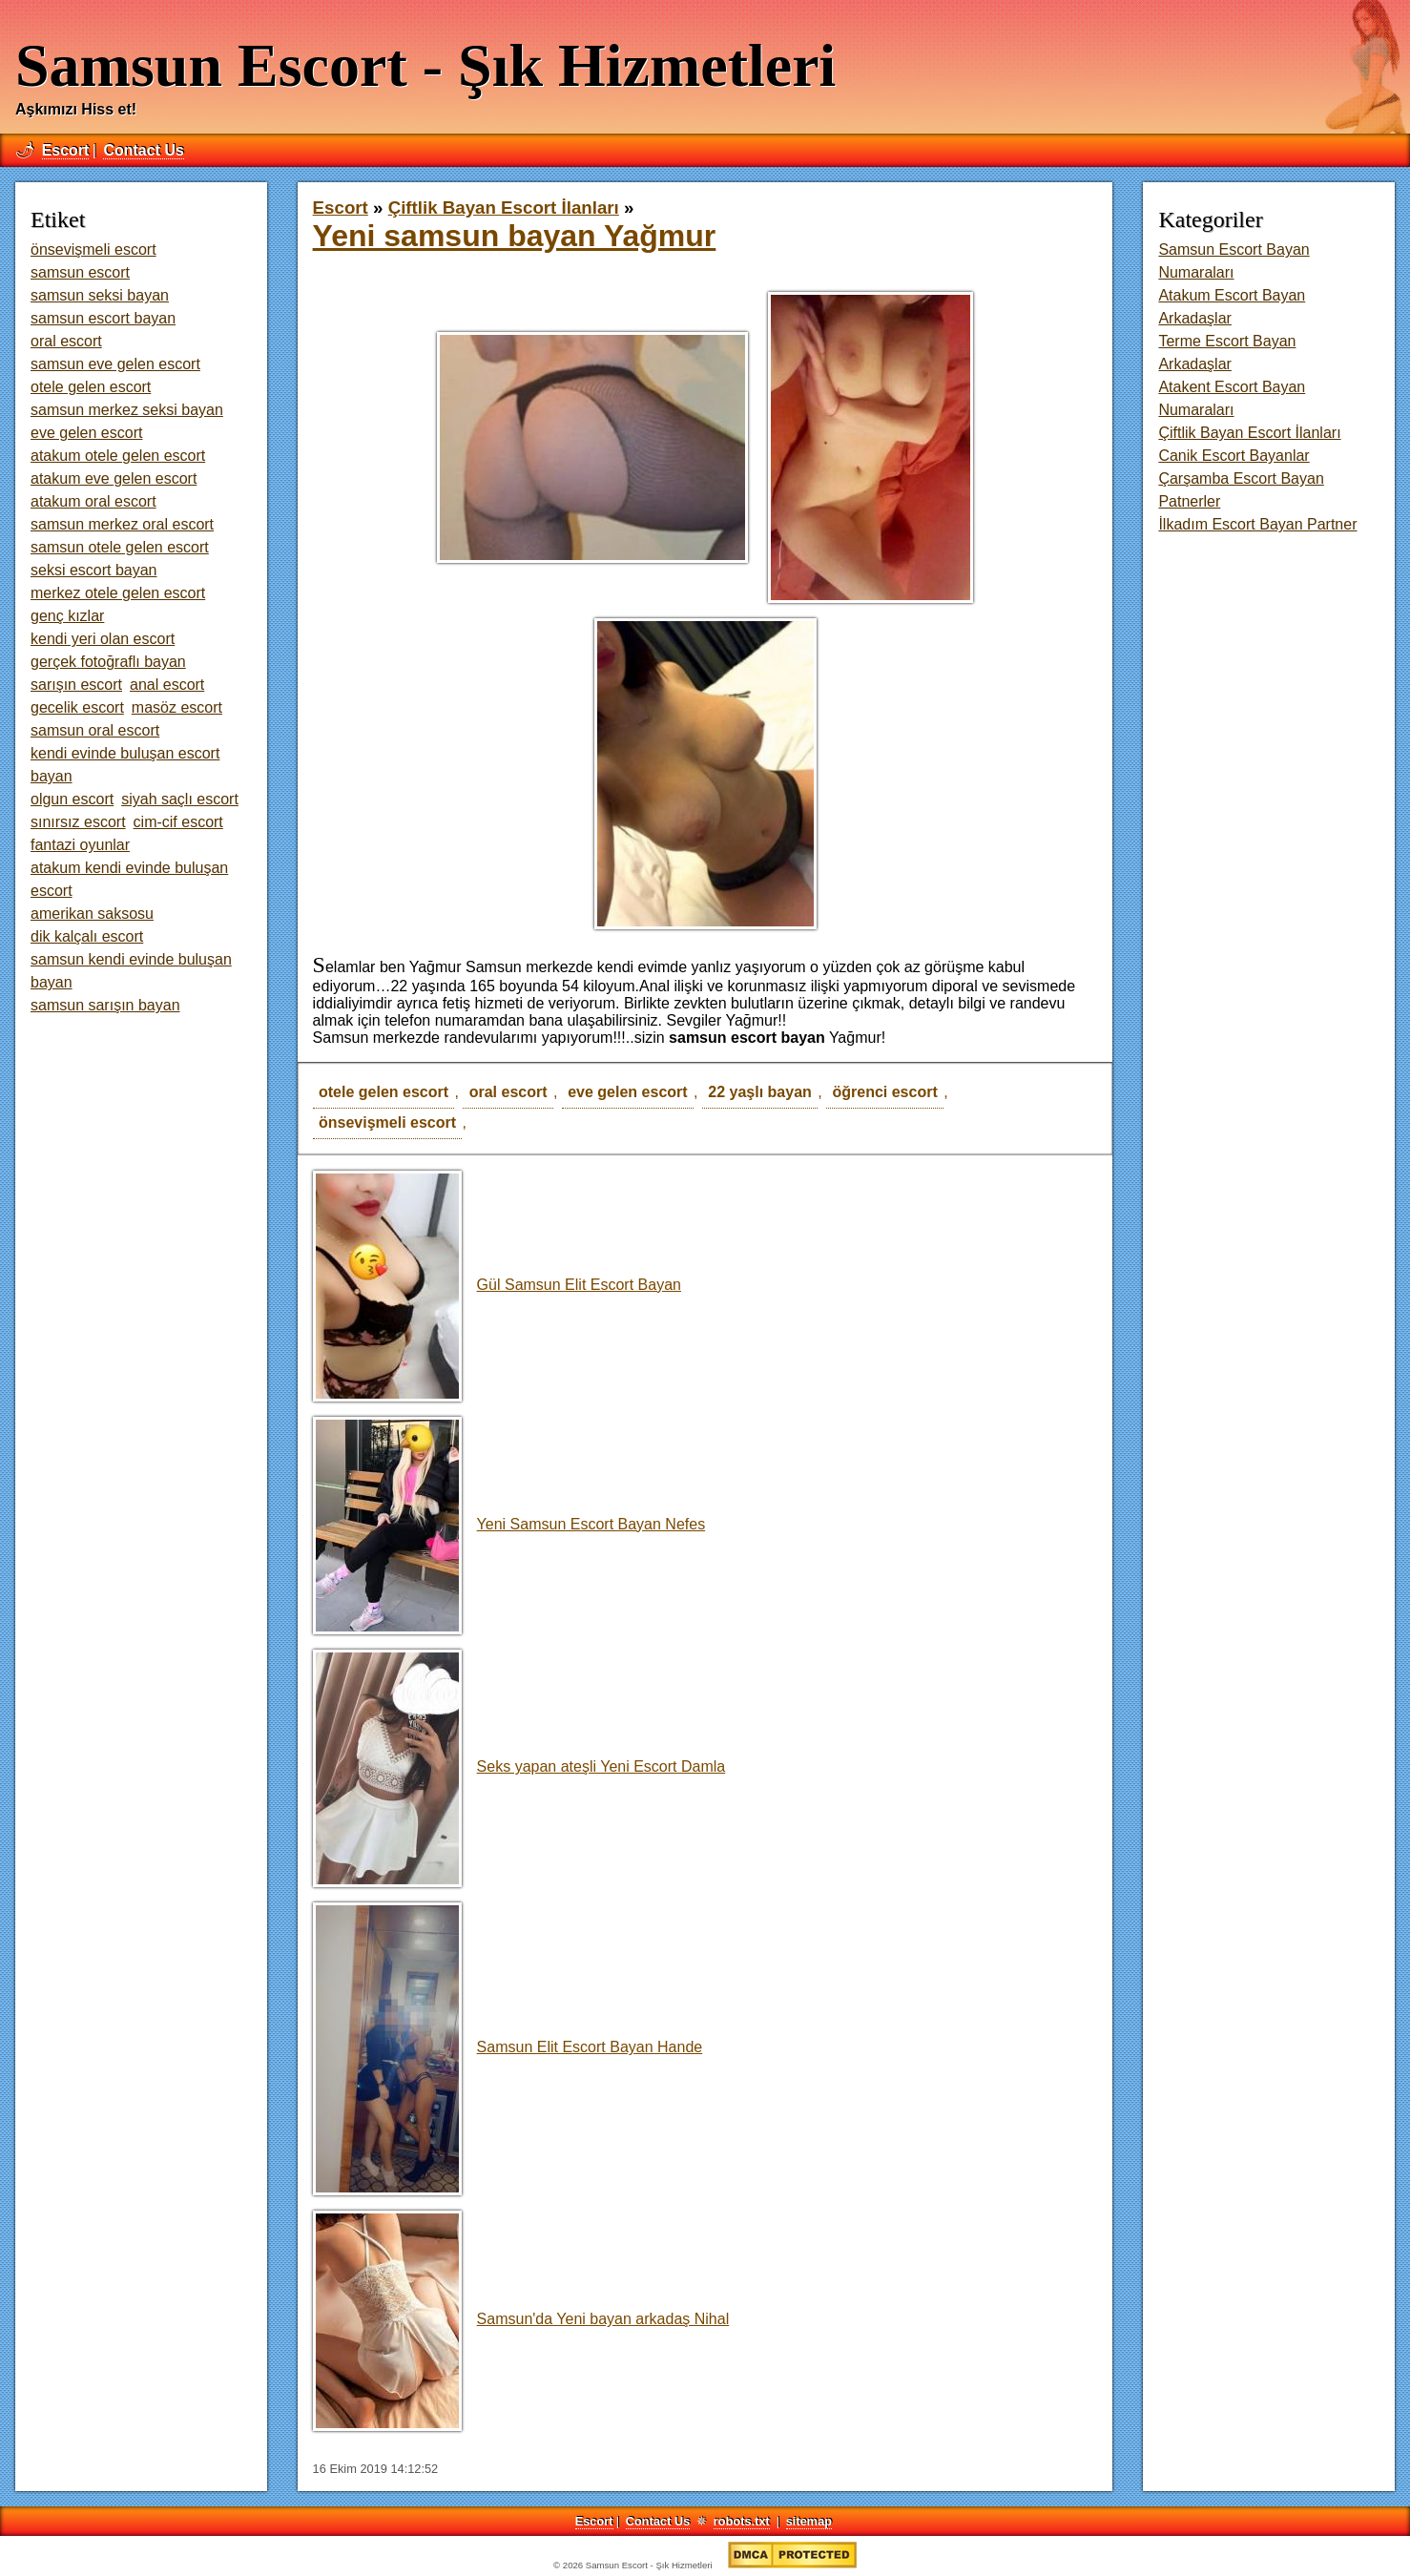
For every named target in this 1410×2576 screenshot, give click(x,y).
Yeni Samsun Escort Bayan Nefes (509, 1524)
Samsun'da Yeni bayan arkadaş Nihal (521, 2319)
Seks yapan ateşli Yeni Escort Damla (519, 1766)
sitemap (809, 2521)
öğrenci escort (884, 1092)
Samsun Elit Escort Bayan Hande (508, 2047)
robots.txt (742, 2521)
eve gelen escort (627, 1092)
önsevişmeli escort (387, 1122)
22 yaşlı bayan (760, 1092)
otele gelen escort (383, 1092)
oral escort (508, 1092)
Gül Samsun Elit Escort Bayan (497, 1285)
